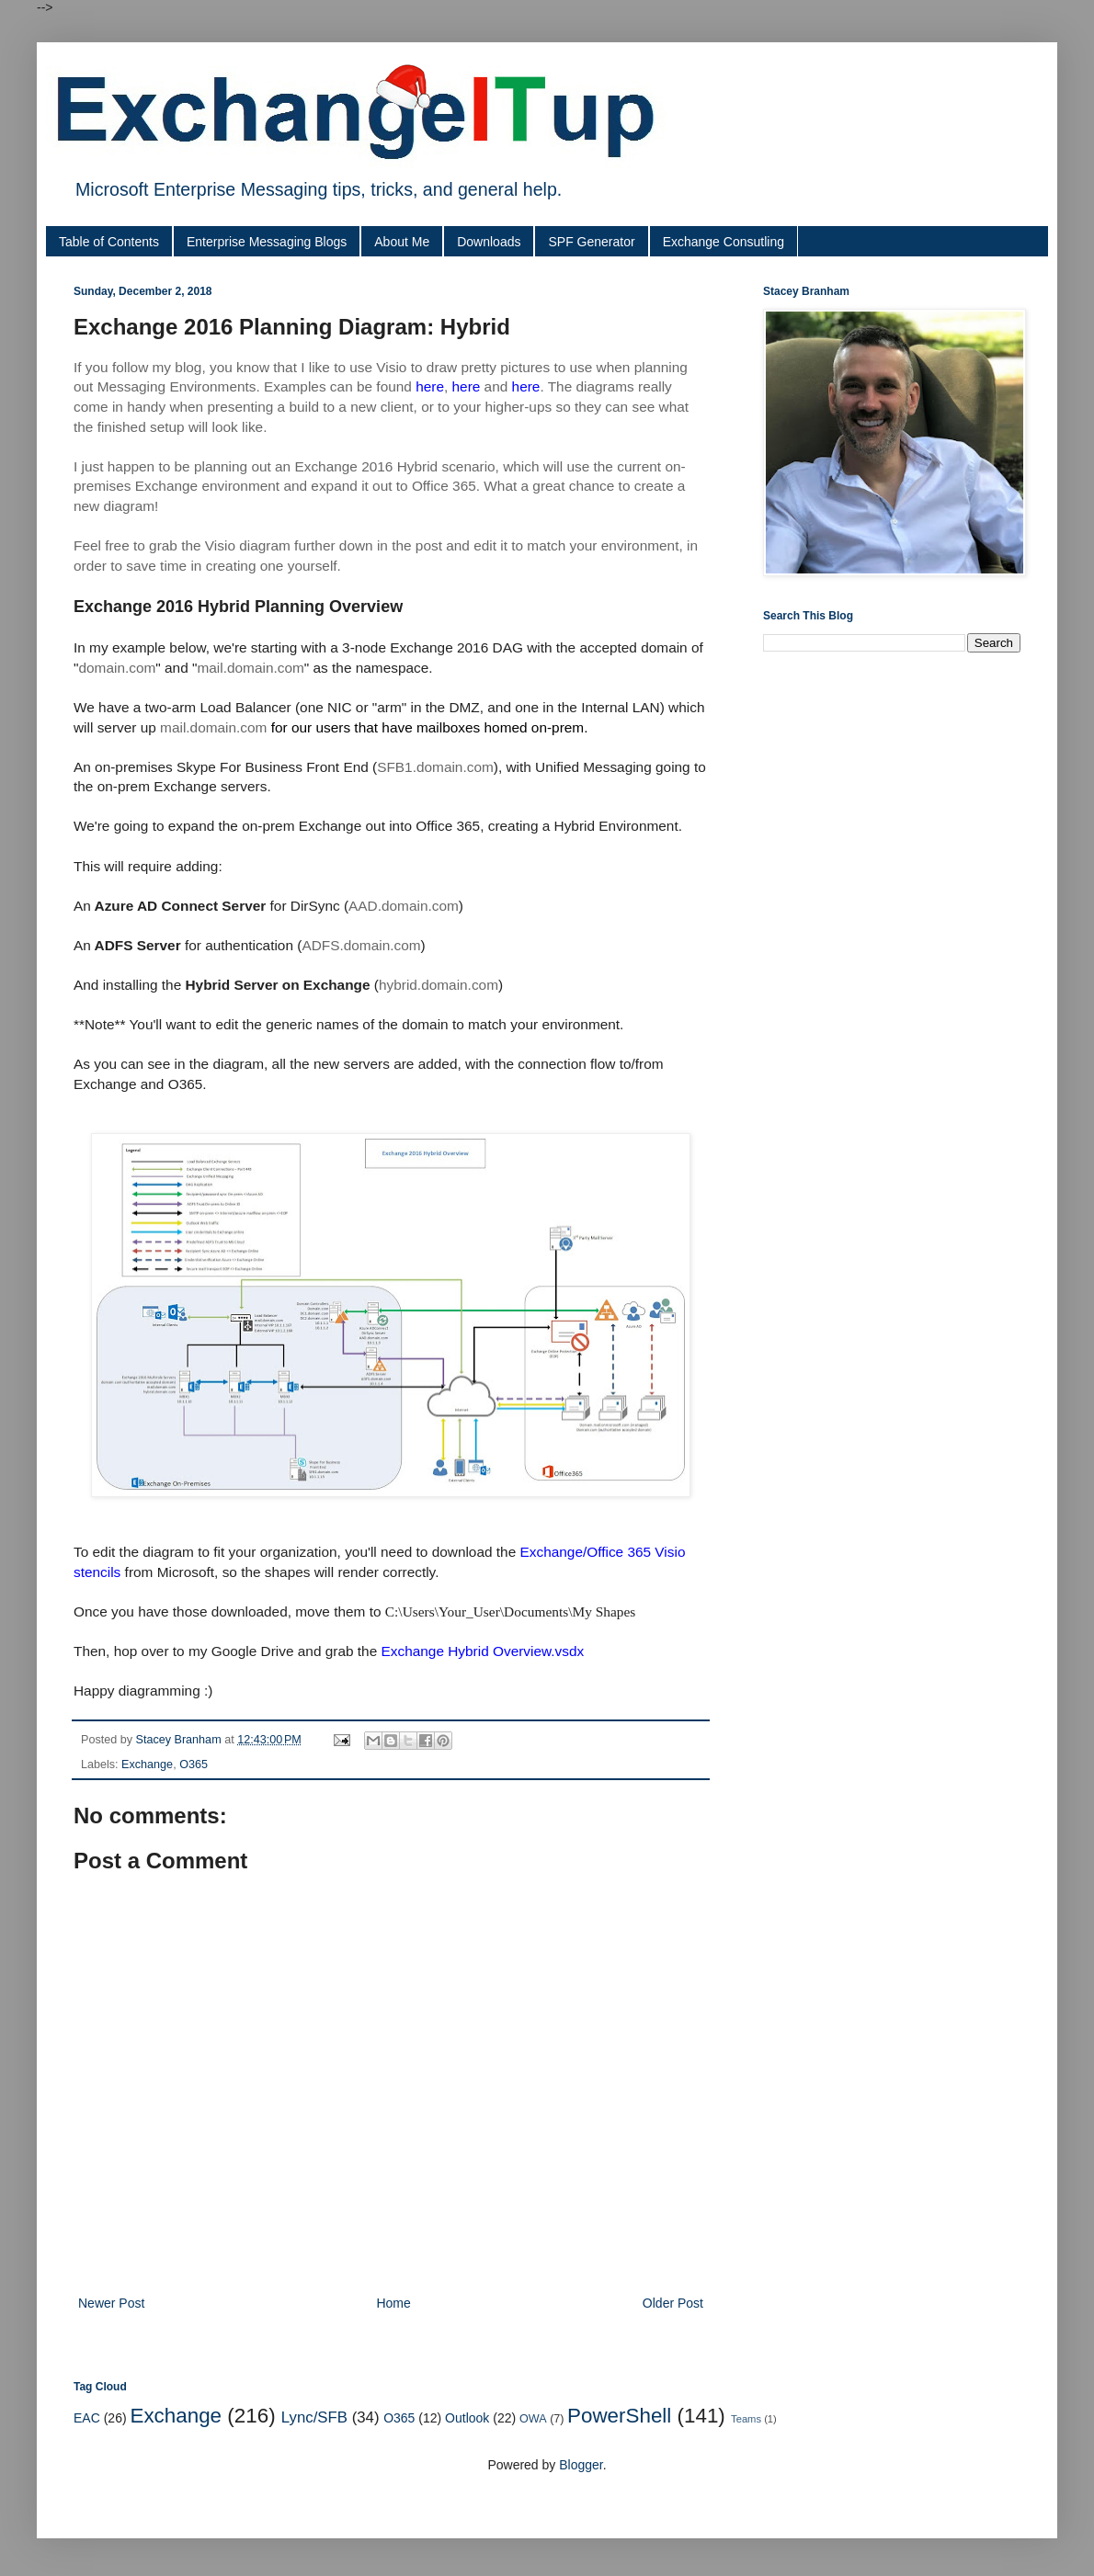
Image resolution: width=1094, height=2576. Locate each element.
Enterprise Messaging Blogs (267, 241)
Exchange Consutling (723, 241)
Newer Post (111, 2303)
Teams (746, 2418)
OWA (533, 2418)
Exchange (147, 1764)
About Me (401, 241)
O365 (193, 1764)
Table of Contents (109, 241)
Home (393, 2303)
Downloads (488, 241)
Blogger (580, 2464)
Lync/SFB (314, 2417)
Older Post (673, 2303)
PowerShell (619, 2415)
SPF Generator (591, 241)
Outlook (467, 2418)
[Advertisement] (172, 852)
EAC (87, 2418)
